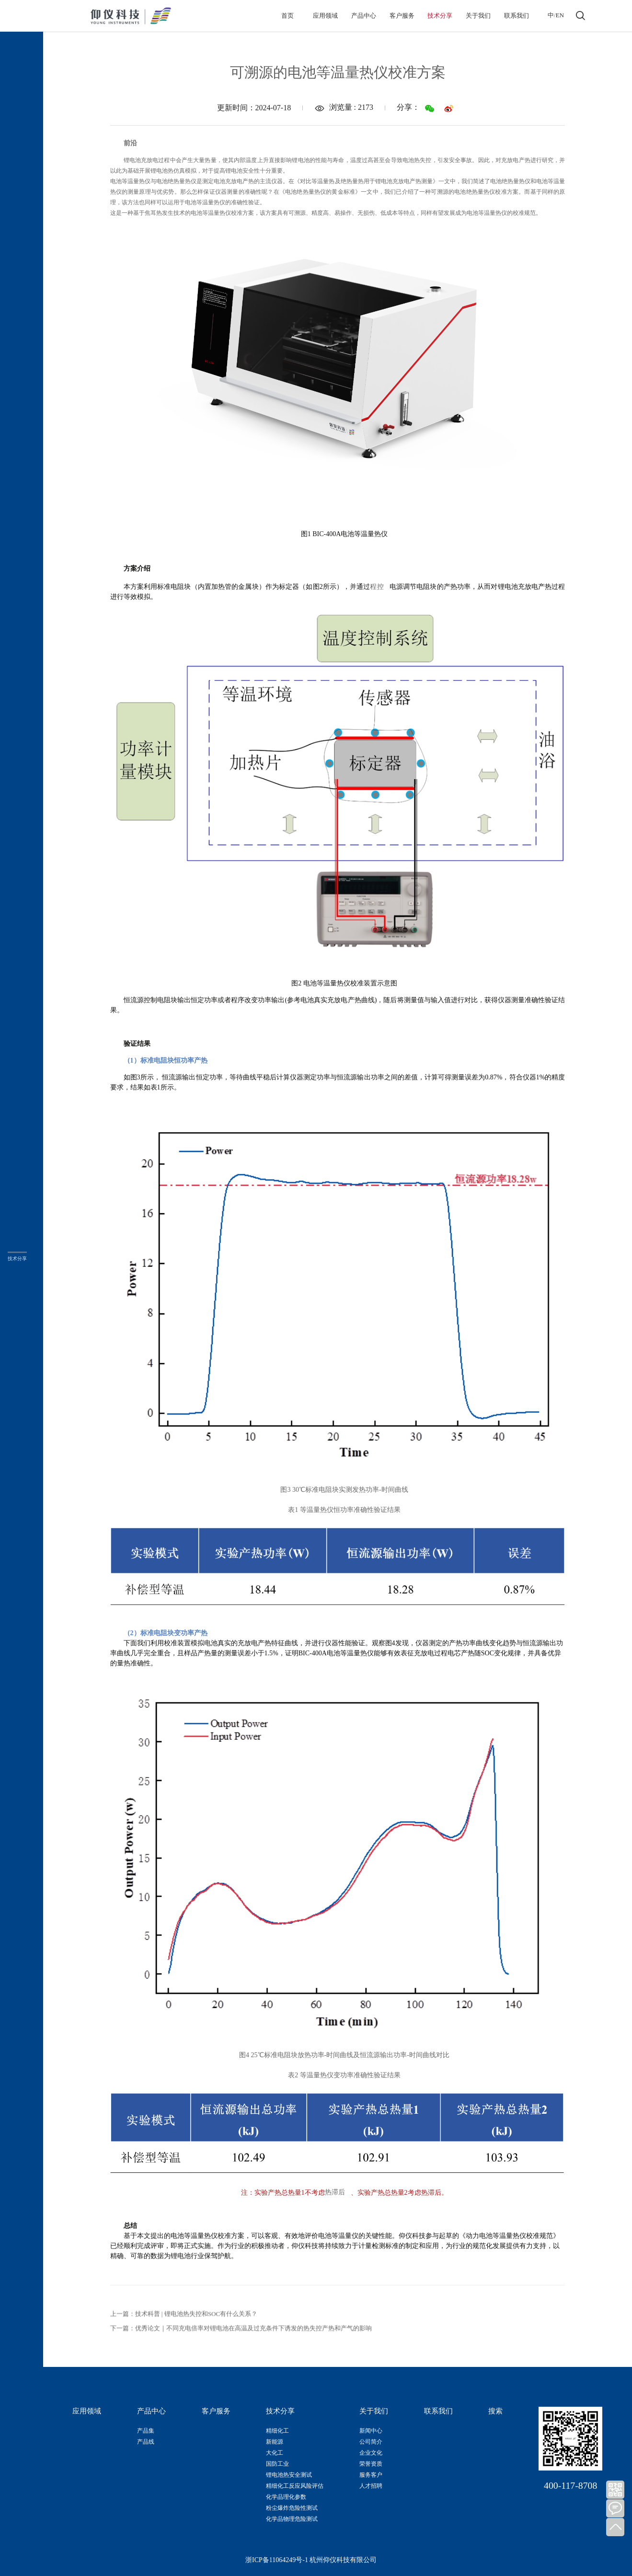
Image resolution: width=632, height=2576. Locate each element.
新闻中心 (370, 2431)
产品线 (145, 2442)
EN (559, 15)
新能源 (274, 2442)
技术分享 (439, 15)
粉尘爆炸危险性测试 (292, 2508)
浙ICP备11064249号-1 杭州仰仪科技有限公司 (311, 2560)
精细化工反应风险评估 (294, 2486)
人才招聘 (370, 2486)
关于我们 (478, 15)
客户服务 (402, 15)
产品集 (145, 2431)
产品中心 (363, 15)
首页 (287, 15)
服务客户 (370, 2475)
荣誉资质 (370, 2464)
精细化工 (277, 2431)
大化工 (274, 2453)
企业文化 (370, 2453)
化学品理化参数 (286, 2497)
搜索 (495, 2411)
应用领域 (325, 15)
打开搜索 (580, 15)
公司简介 (370, 2442)
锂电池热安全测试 (289, 2475)
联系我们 (516, 15)
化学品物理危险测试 (292, 2519)
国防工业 (277, 2464)
